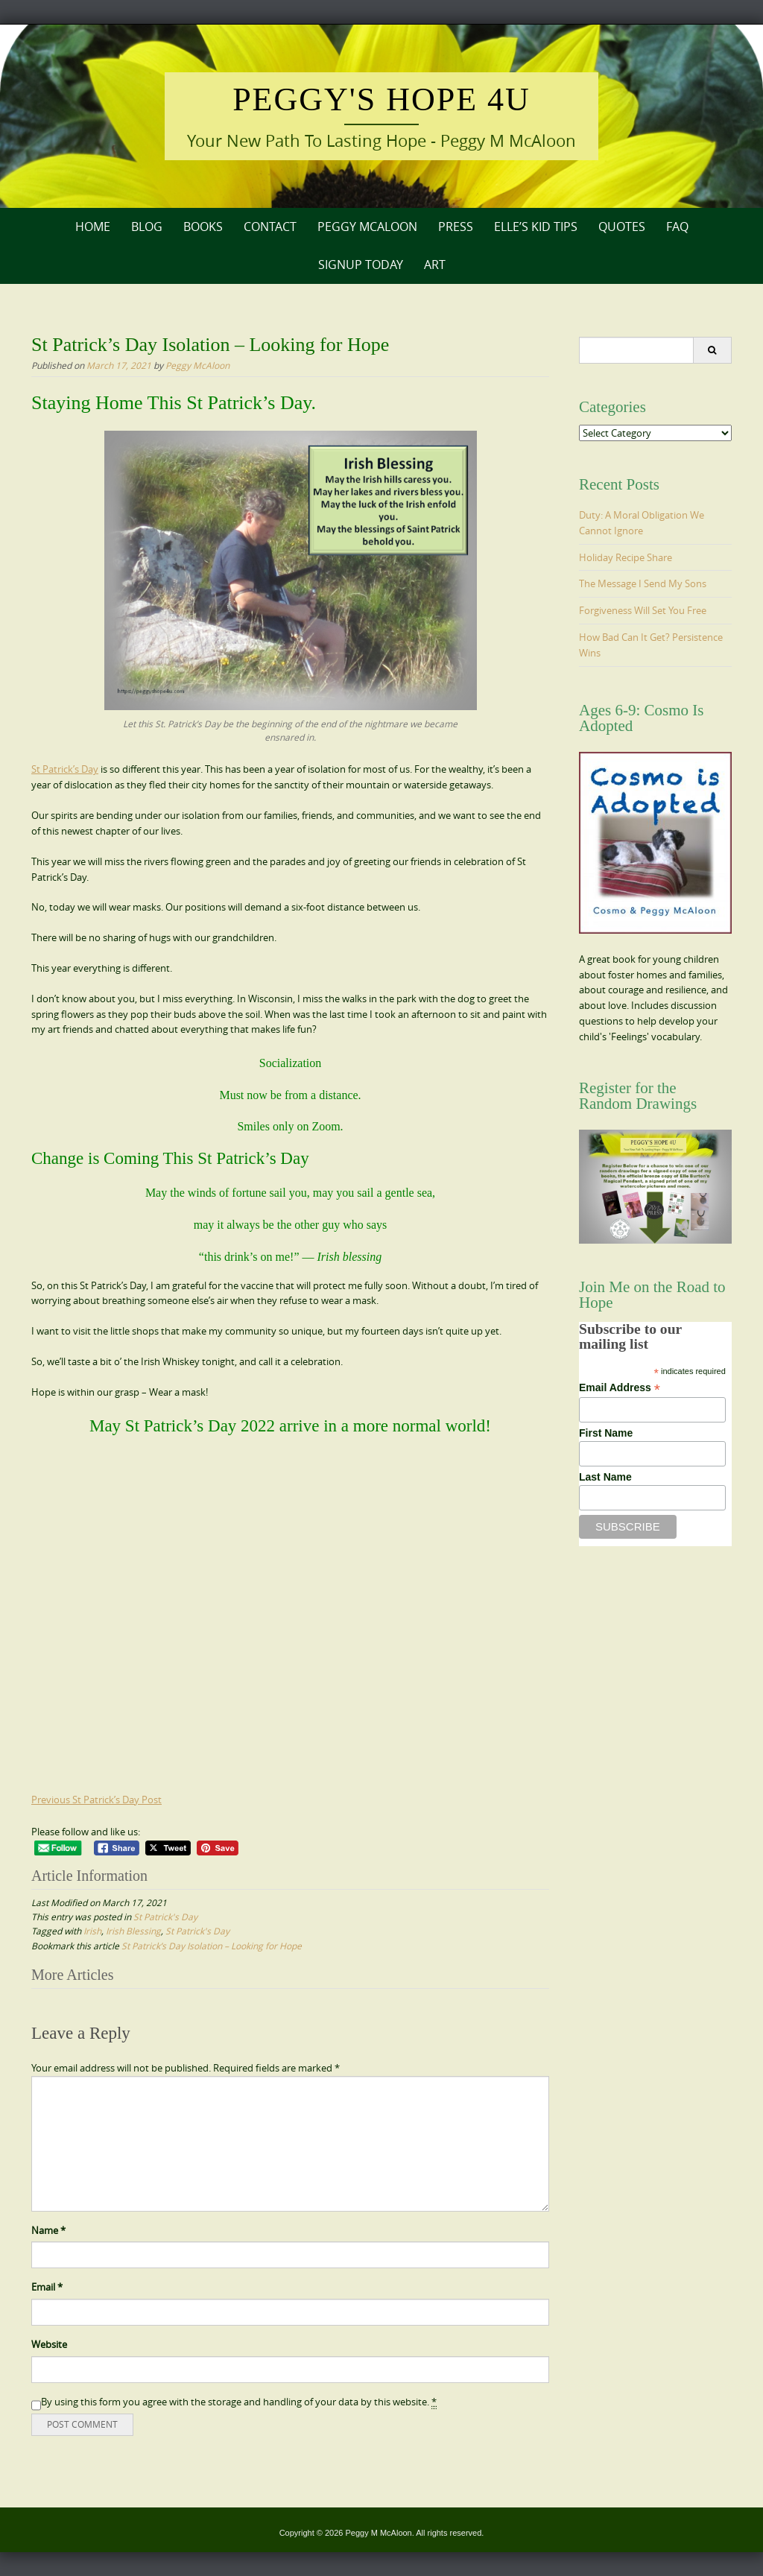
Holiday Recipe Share (625, 557)
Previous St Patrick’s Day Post (96, 1799)
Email (47, 2287)
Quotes (621, 226)
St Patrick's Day (165, 1916)
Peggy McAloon (367, 226)
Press (455, 226)
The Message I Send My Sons (642, 583)
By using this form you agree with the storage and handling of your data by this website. (239, 2402)
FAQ (677, 226)
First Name (606, 1433)
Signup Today (360, 264)
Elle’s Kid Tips (535, 226)
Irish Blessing (133, 1931)
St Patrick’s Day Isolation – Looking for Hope (211, 1946)
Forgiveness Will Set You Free (642, 610)
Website (49, 2344)
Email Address (619, 1388)
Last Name (605, 1477)
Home (92, 226)
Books (203, 226)
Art (435, 264)
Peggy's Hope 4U (381, 99)
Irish (92, 1931)
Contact (270, 226)
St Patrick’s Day (64, 769)
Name (48, 2230)
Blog (146, 226)
